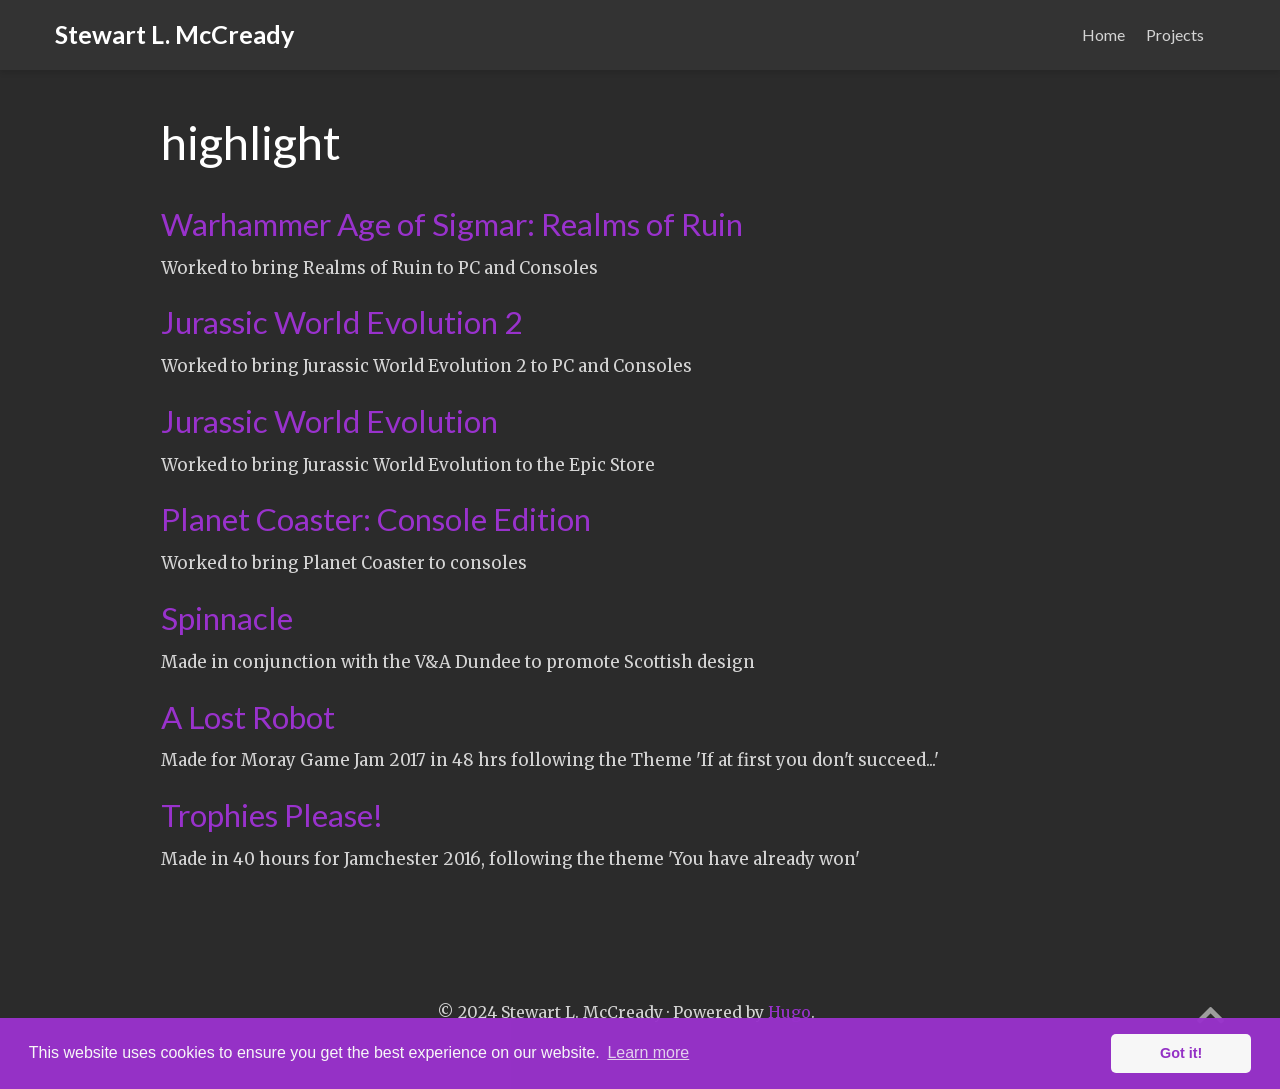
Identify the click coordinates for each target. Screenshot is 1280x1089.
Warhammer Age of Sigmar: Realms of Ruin (452, 224)
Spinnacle (227, 618)
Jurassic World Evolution (329, 421)
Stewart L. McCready (174, 34)
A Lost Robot (248, 717)
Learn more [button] (648, 1052)
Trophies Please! (272, 815)
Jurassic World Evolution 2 (341, 322)
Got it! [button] (1181, 1053)
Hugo (789, 1012)
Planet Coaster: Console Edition (376, 519)
